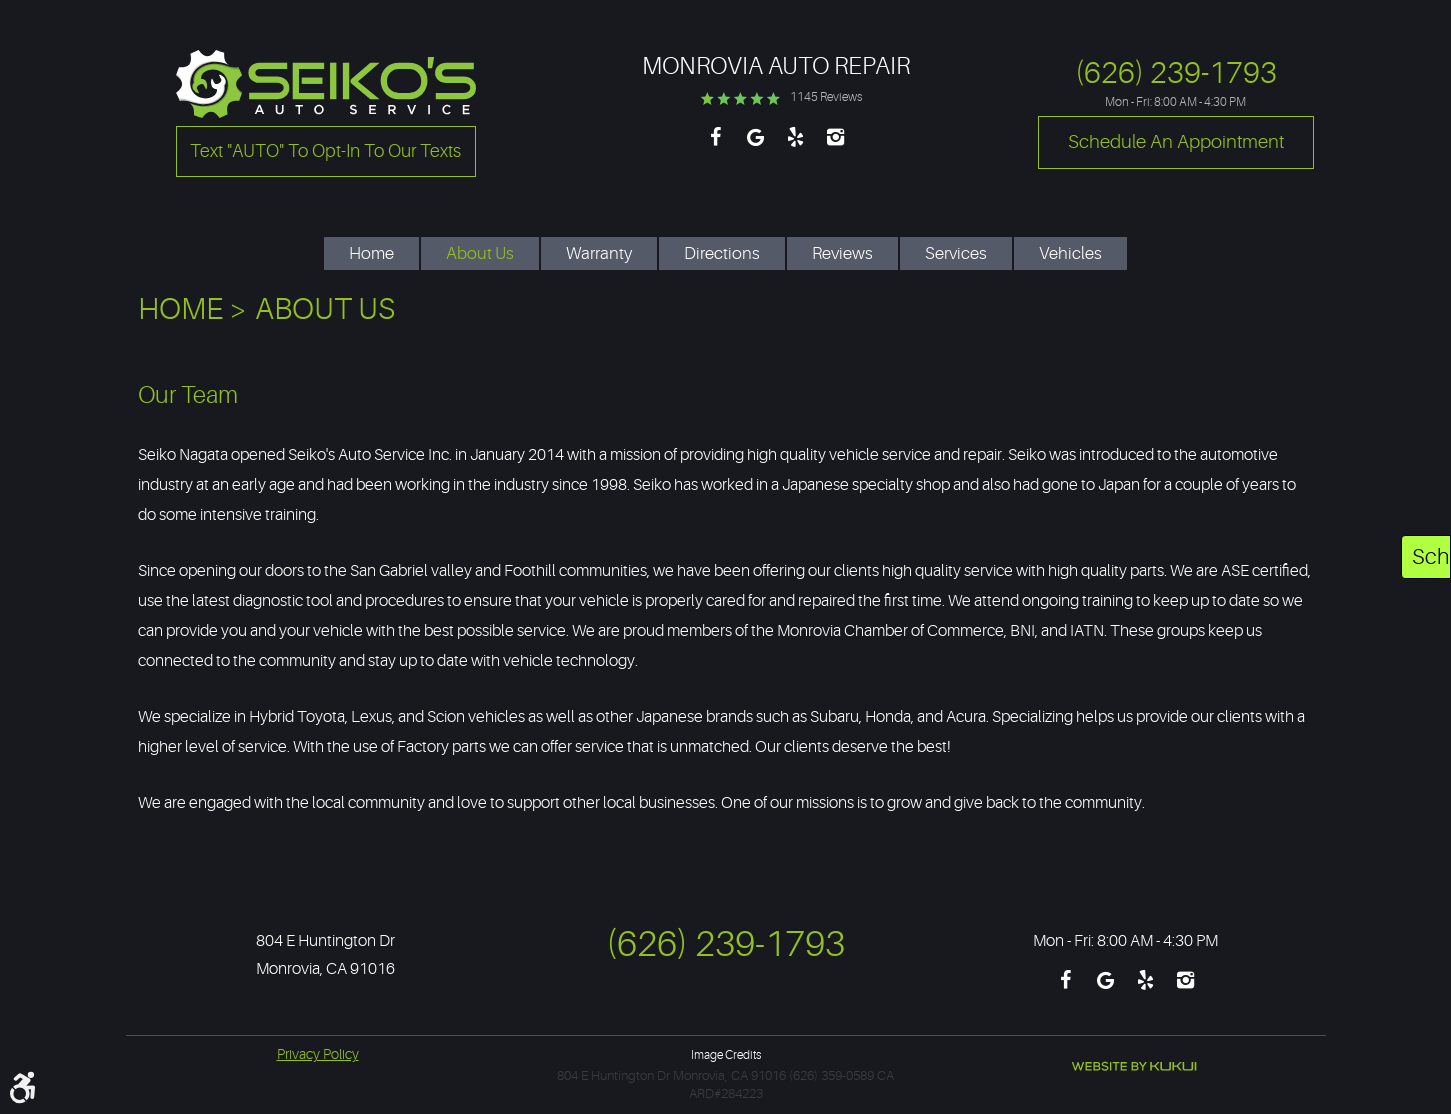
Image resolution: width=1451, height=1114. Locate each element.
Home (371, 253)
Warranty (599, 253)
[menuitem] (371, 243)
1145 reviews (826, 97)
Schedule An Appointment (1431, 556)
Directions (722, 253)
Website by (1134, 1066)
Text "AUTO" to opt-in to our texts (325, 151)
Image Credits (726, 1055)
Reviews (842, 253)
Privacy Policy (318, 1054)
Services (956, 253)
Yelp (796, 147)
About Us (480, 253)
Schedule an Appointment (1176, 142)
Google (756, 147)
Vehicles (1070, 253)
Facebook (716, 147)
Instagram (836, 147)
